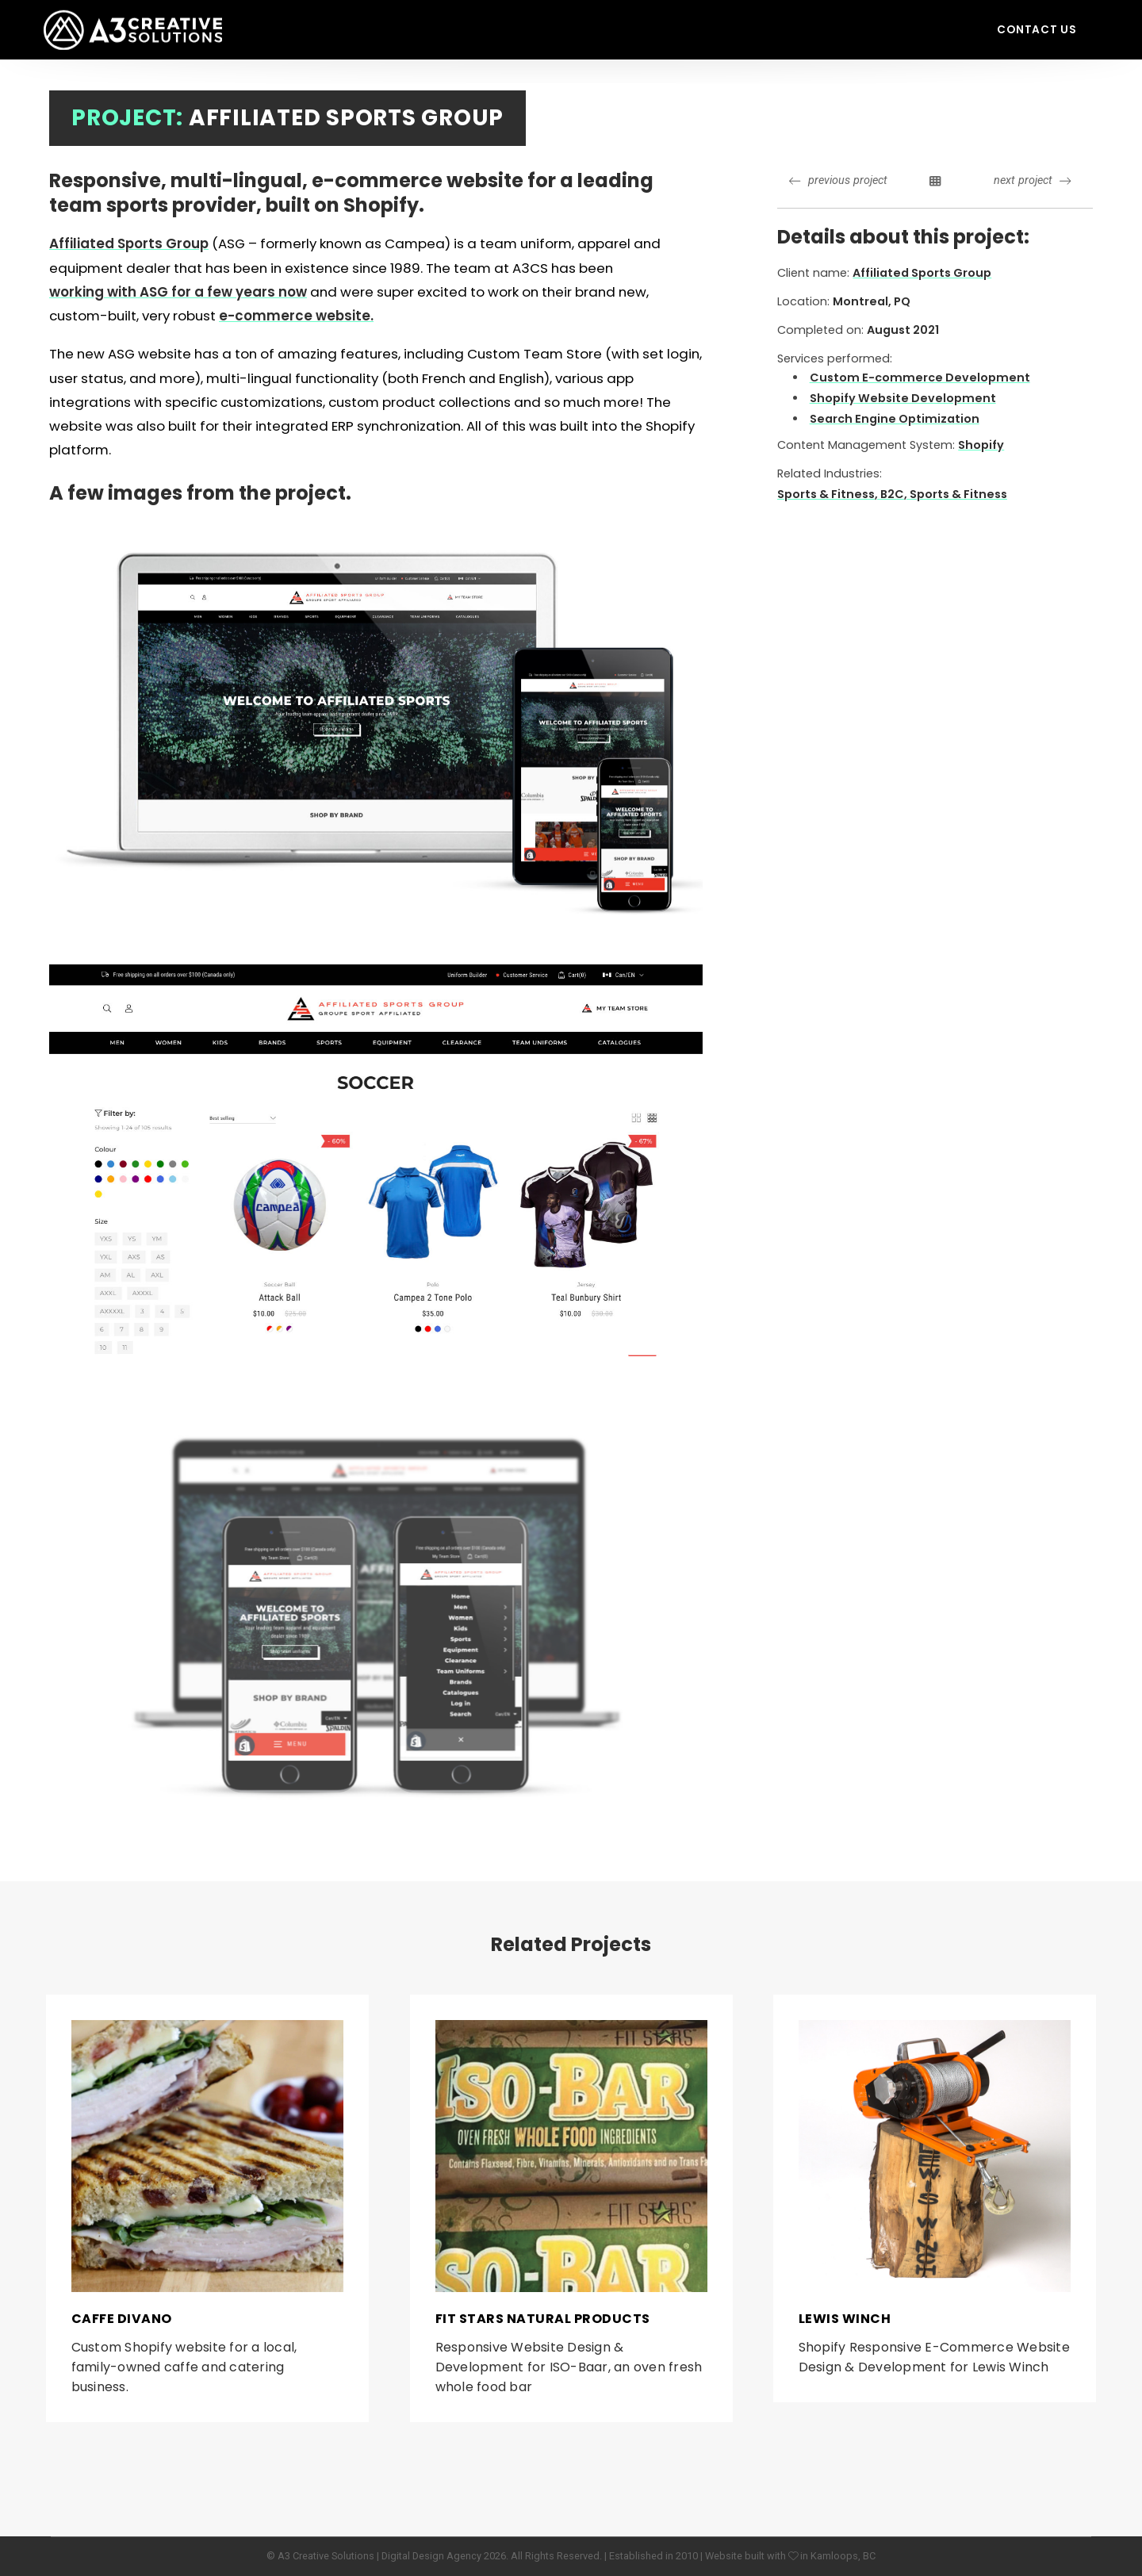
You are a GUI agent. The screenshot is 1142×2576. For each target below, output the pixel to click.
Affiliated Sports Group (129, 243)
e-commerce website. (296, 315)
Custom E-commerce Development (920, 377)
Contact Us (1037, 29)
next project (1032, 180)
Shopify (981, 445)
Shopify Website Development (903, 398)
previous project (838, 180)
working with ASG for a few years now (178, 291)
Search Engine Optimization (894, 419)
